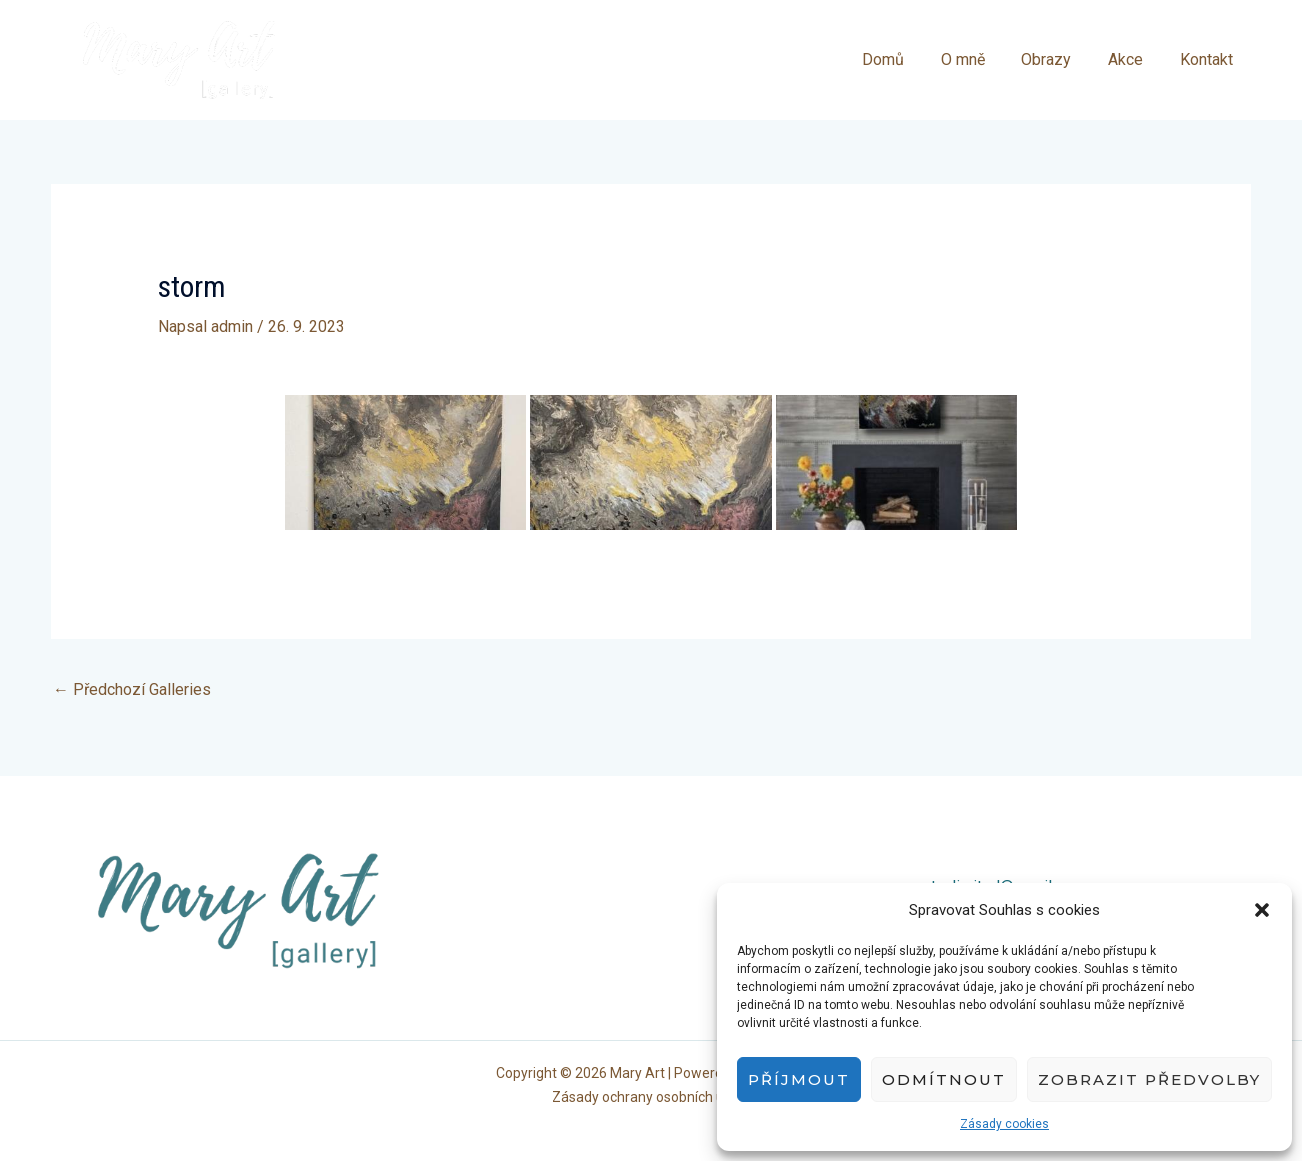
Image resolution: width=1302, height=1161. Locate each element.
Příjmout (799, 1079)
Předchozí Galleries (132, 689)
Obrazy (1058, 59)
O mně (979, 59)
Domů (904, 59)
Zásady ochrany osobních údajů (651, 1097)
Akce (1132, 59)
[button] (1262, 910)
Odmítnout (944, 1079)
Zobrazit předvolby (1149, 1079)
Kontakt (1208, 59)
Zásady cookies (1004, 1124)
